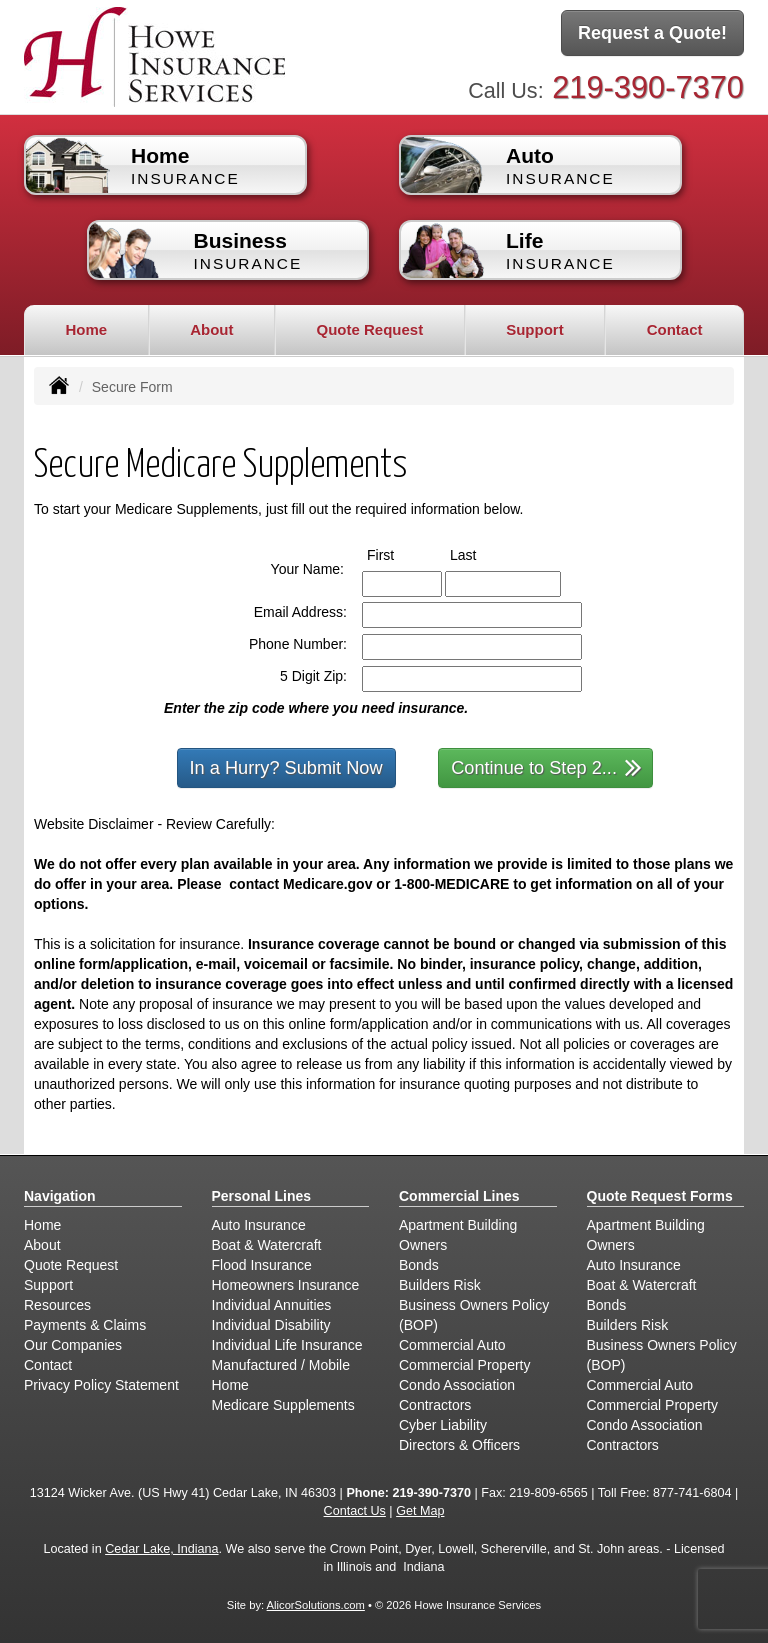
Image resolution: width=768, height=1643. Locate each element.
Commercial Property (464, 1365)
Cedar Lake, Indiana (161, 1549)
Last (481, 554)
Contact (675, 329)
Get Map (420, 1511)
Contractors (435, 1405)
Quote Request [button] (369, 329)
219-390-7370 (648, 87)
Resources (57, 1305)
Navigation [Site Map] (60, 1196)
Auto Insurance (259, 1225)
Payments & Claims (85, 1325)
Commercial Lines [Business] (459, 1196)
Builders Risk (440, 1285)
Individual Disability (271, 1325)
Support (48, 1285)
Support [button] (535, 329)
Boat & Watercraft (267, 1245)
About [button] (211, 329)
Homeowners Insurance (286, 1285)
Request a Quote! (652, 33)
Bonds (419, 1265)
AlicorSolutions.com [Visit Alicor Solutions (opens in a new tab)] (316, 1605)
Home (86, 329)
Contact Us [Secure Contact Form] (355, 1511)
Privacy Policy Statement (101, 1385)
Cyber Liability (443, 1425)
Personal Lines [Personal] (262, 1196)
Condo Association (457, 1385)
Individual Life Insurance (287, 1345)
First (399, 554)
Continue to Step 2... (546, 766)
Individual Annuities (272, 1305)
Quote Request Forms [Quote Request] (660, 1196)
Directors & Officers (459, 1445)
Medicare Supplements (283, 1405)
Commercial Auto (452, 1345)
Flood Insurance (262, 1265)
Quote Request (71, 1265)
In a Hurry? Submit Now (286, 768)
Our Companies (73, 1345)
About (42, 1245)
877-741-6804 (692, 1493)
